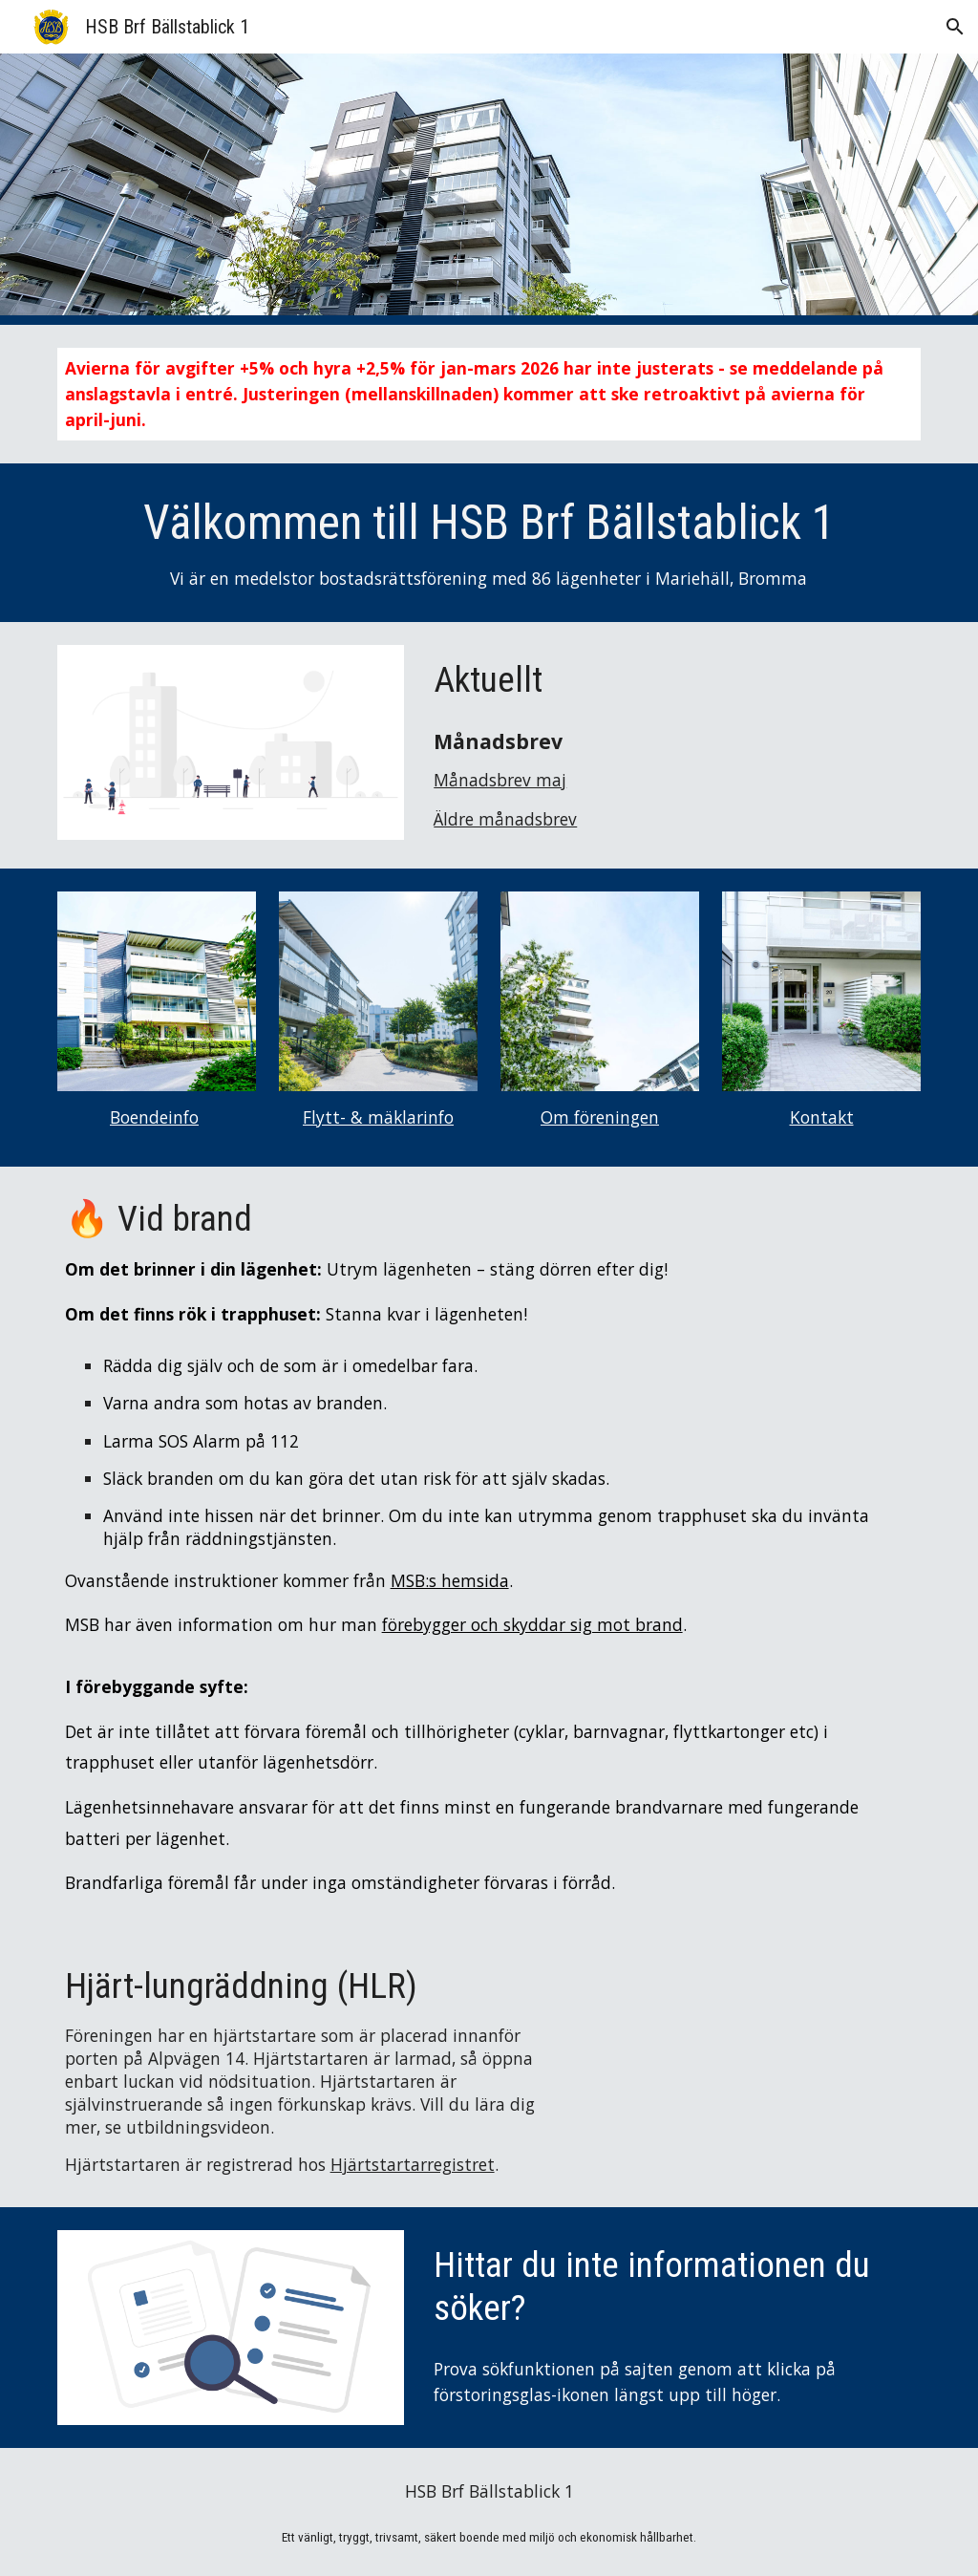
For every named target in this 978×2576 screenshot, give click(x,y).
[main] (489, 394)
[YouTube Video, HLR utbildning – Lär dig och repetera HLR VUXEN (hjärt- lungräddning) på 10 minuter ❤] (747, 2049)
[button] (955, 27)
